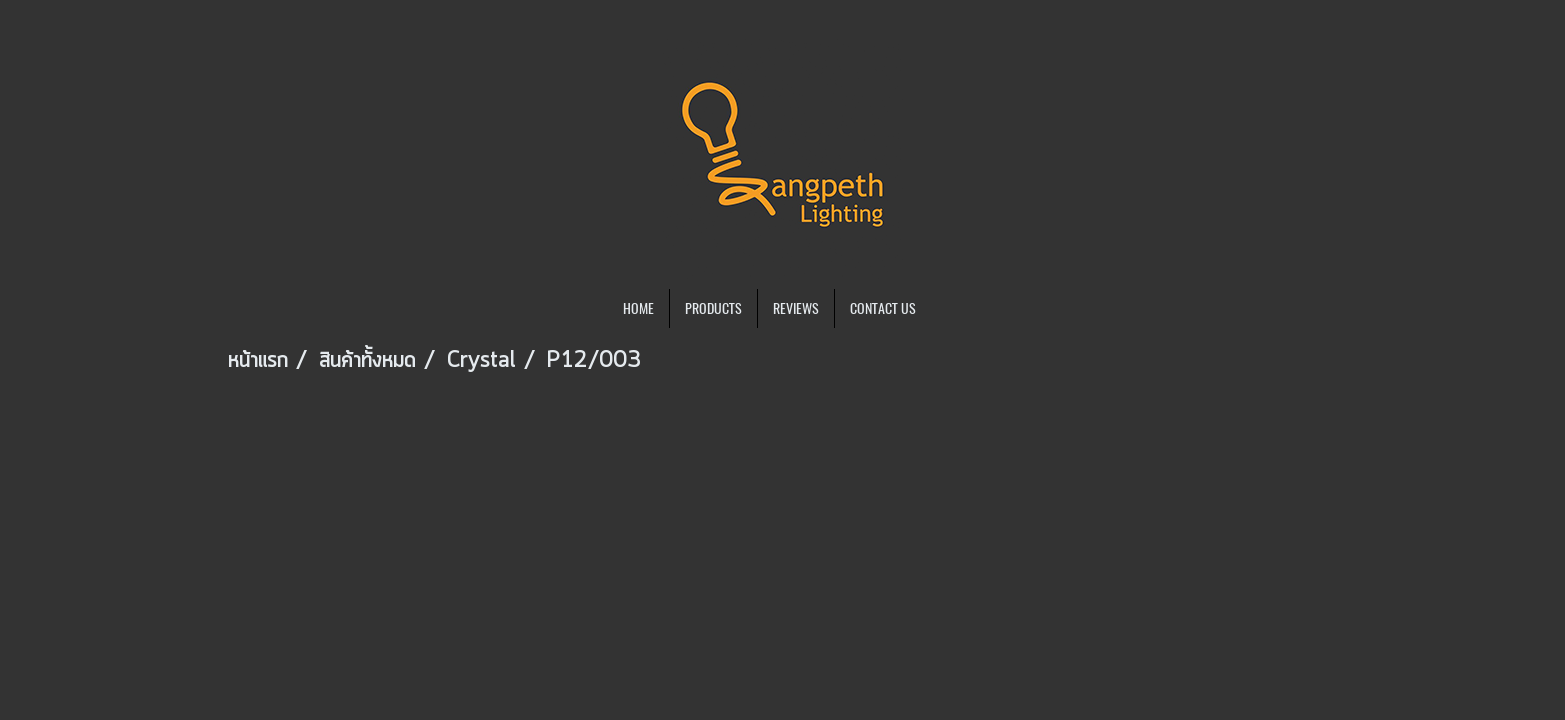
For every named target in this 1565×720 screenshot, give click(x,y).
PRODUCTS (713, 308)
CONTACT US (883, 308)
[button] (949, 309)
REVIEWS (796, 308)
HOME (638, 308)
